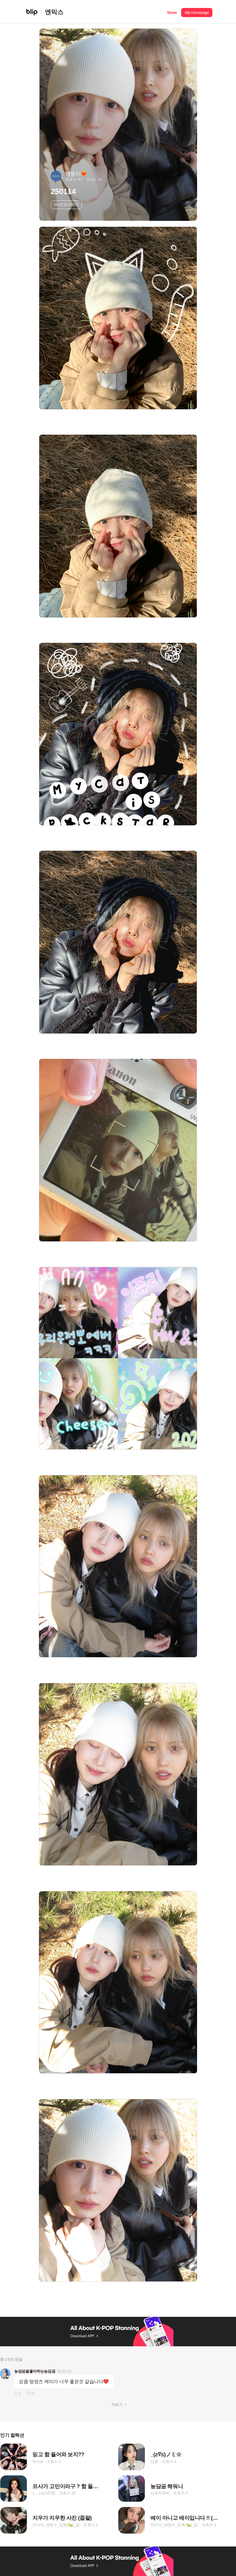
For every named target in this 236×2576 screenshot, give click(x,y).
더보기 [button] (117, 2404)
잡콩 (154, 2461)
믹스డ (37, 2461)
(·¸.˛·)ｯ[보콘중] (43, 2493)
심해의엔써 (159, 2493)
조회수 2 (54, 2461)
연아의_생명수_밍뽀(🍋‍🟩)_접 (56, 2525)
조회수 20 (67, 2493)
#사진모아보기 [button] (66, 204)
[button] (172, 12)
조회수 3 (180, 2493)
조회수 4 (169, 2461)
